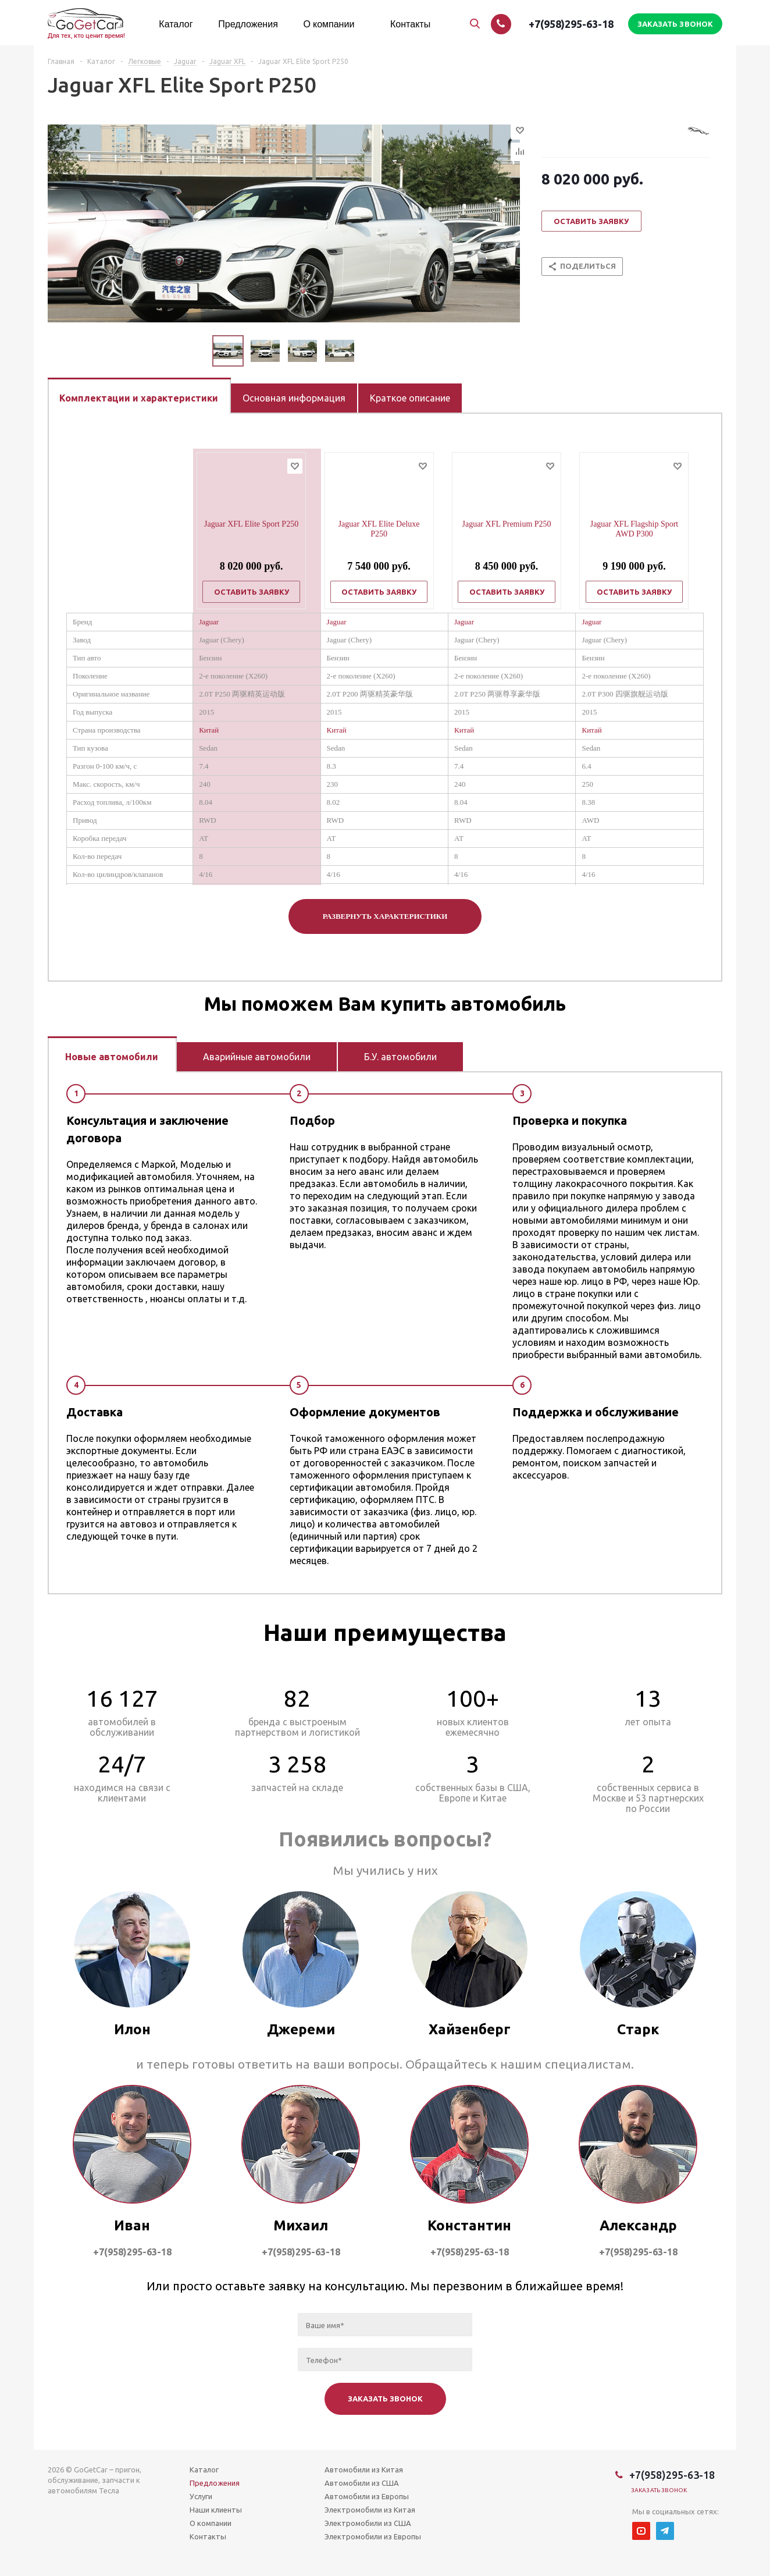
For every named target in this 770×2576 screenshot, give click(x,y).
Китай (209, 730)
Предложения (215, 2483)
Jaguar (209, 621)
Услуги (201, 2496)
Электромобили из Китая (370, 2510)
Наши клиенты (216, 2510)
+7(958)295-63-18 (571, 24)
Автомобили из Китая (364, 2469)
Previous (198, 351)
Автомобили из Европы (367, 2496)
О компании (210, 2523)
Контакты (208, 2536)
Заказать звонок (659, 2490)
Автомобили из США (362, 2483)
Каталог (204, 2469)
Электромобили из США (368, 2523)
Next (368, 351)
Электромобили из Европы (373, 2536)
